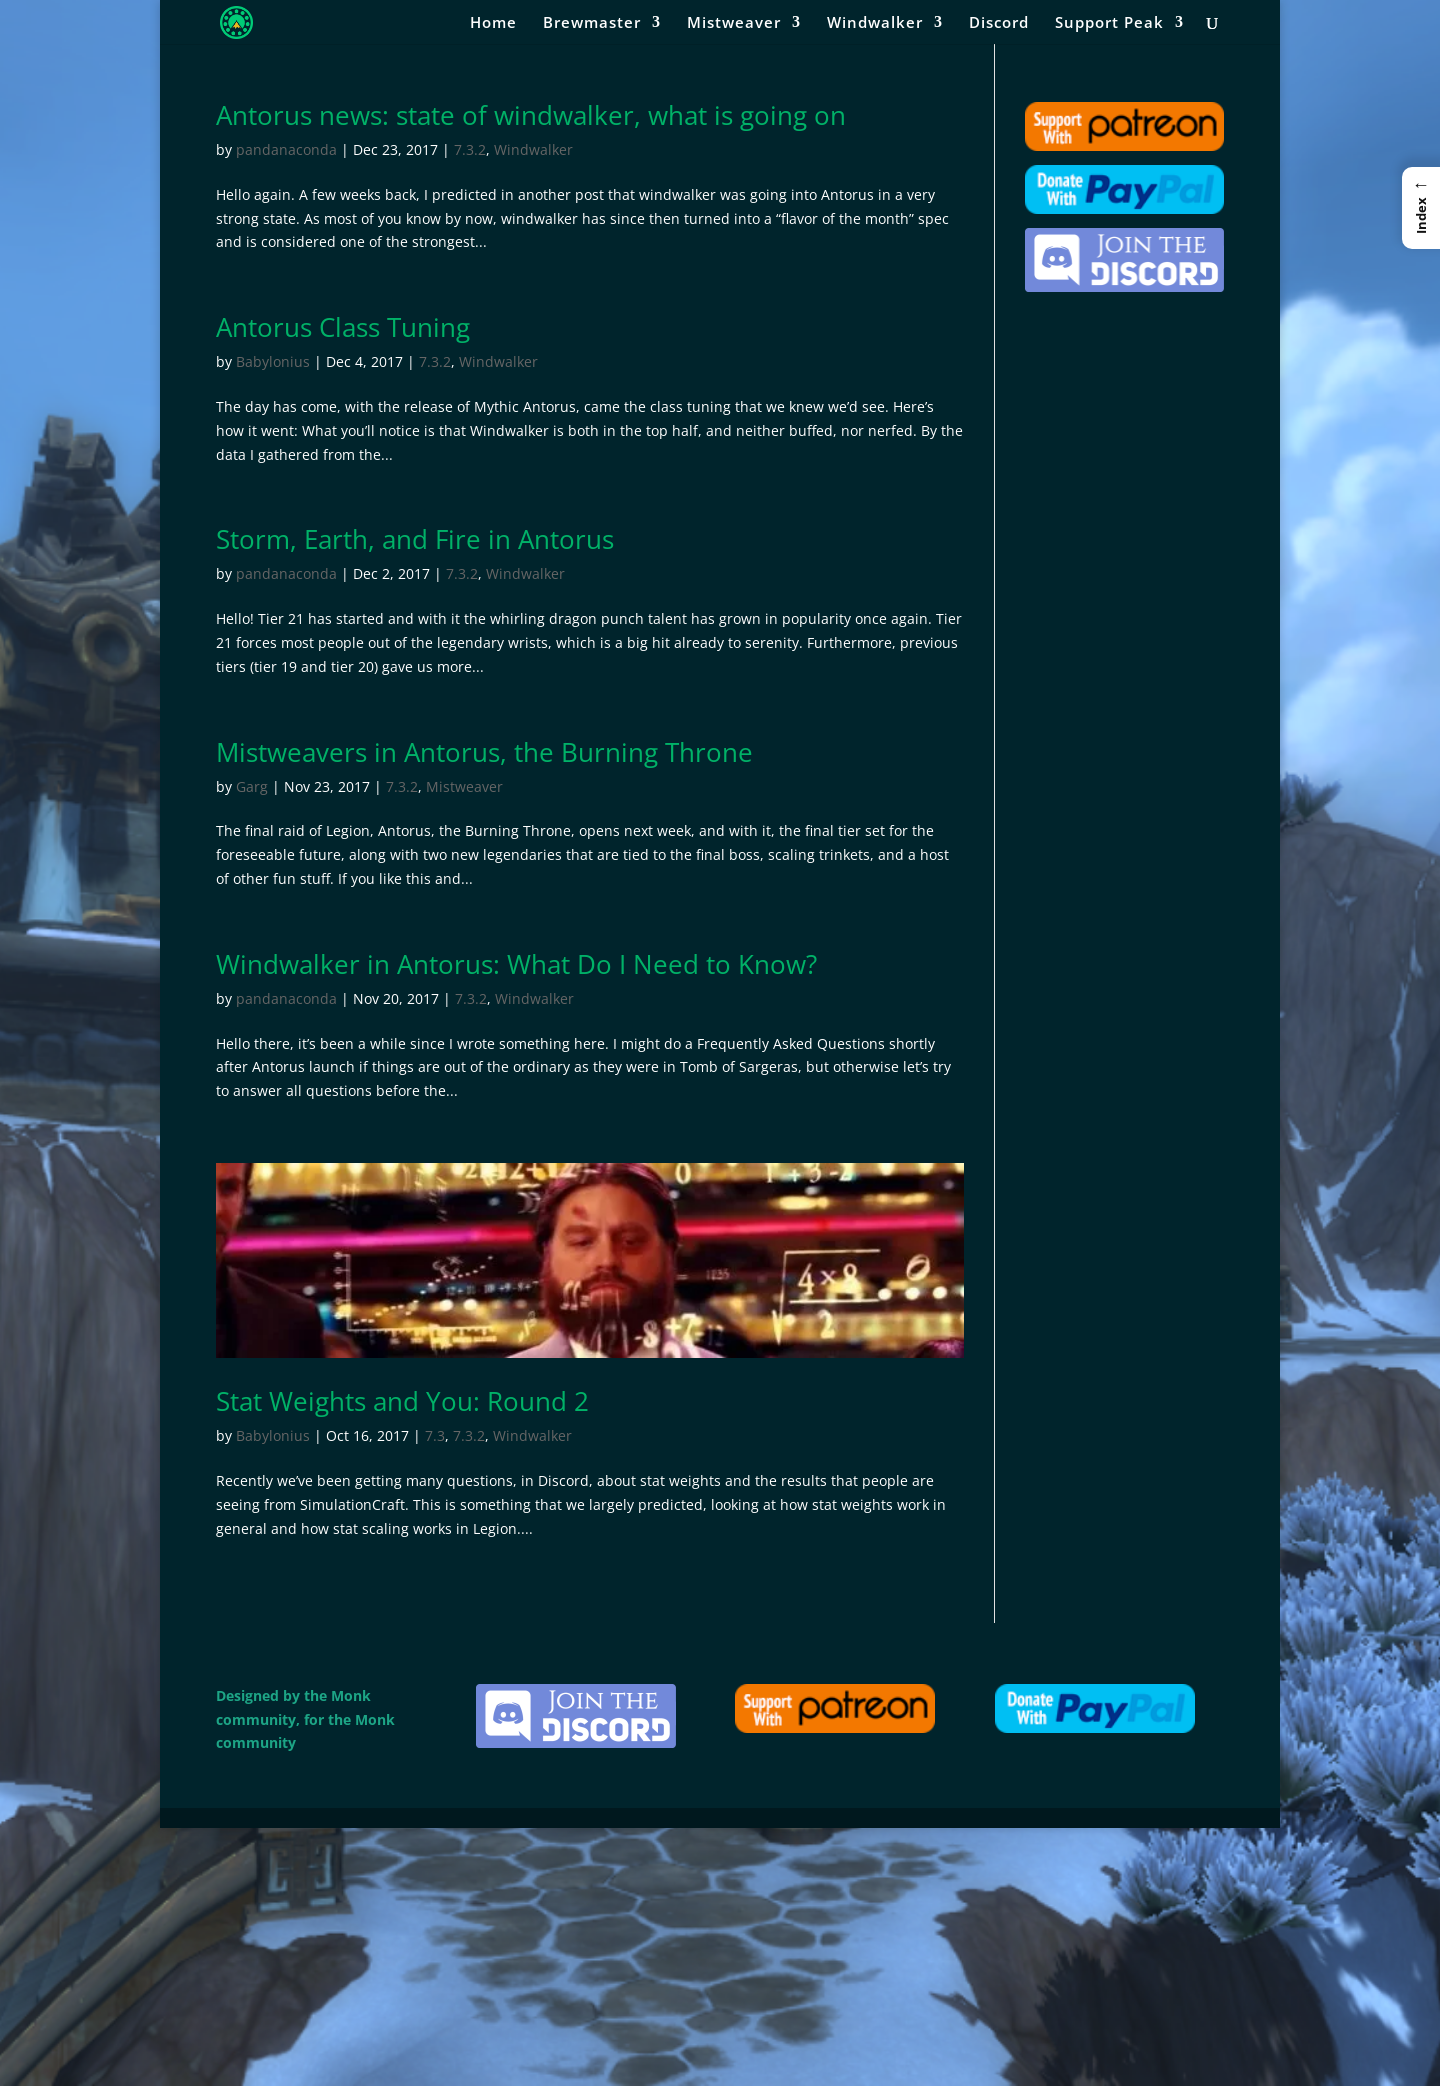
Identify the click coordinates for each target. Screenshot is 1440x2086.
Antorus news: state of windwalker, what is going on (531, 115)
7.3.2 (470, 149)
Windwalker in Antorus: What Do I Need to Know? (516, 964)
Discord (999, 23)
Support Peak (1109, 23)
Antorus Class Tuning (343, 327)
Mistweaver (734, 23)
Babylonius (273, 361)
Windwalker (875, 23)
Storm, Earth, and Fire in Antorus (415, 539)
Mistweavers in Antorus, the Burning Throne (484, 752)
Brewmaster (592, 23)
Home (493, 23)
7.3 (435, 1435)
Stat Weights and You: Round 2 (402, 1401)
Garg (252, 786)
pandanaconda (286, 149)
